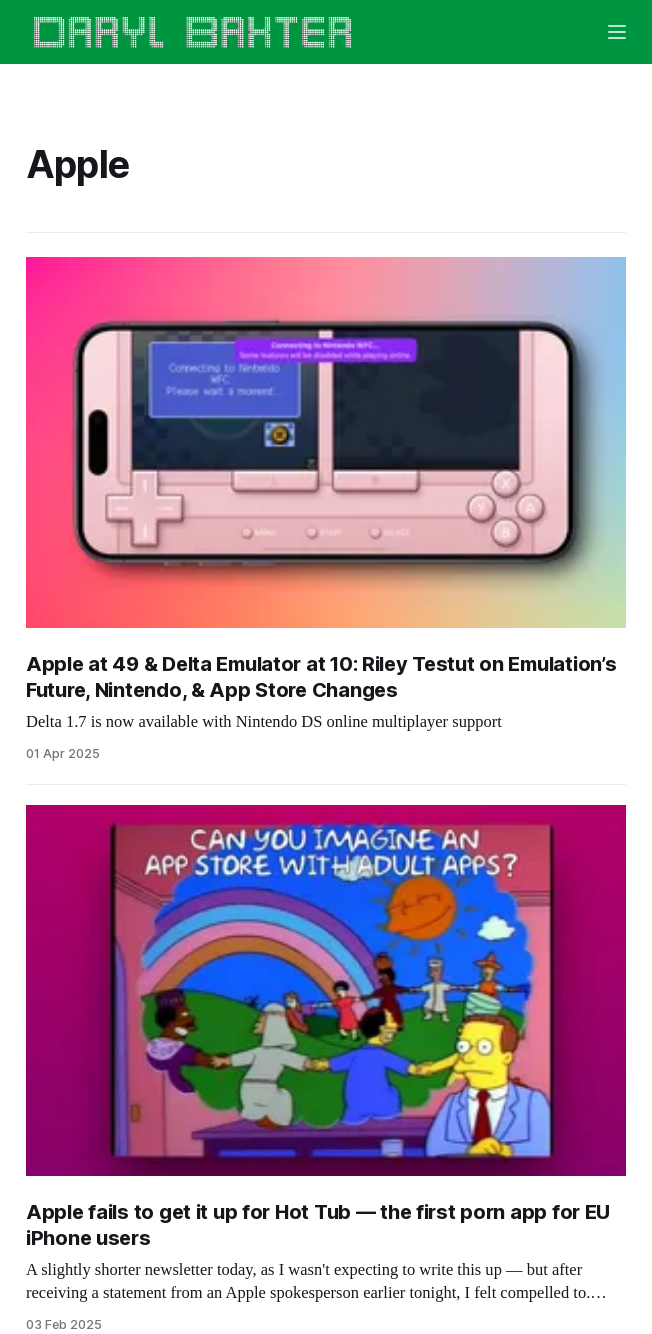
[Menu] (617, 32)
